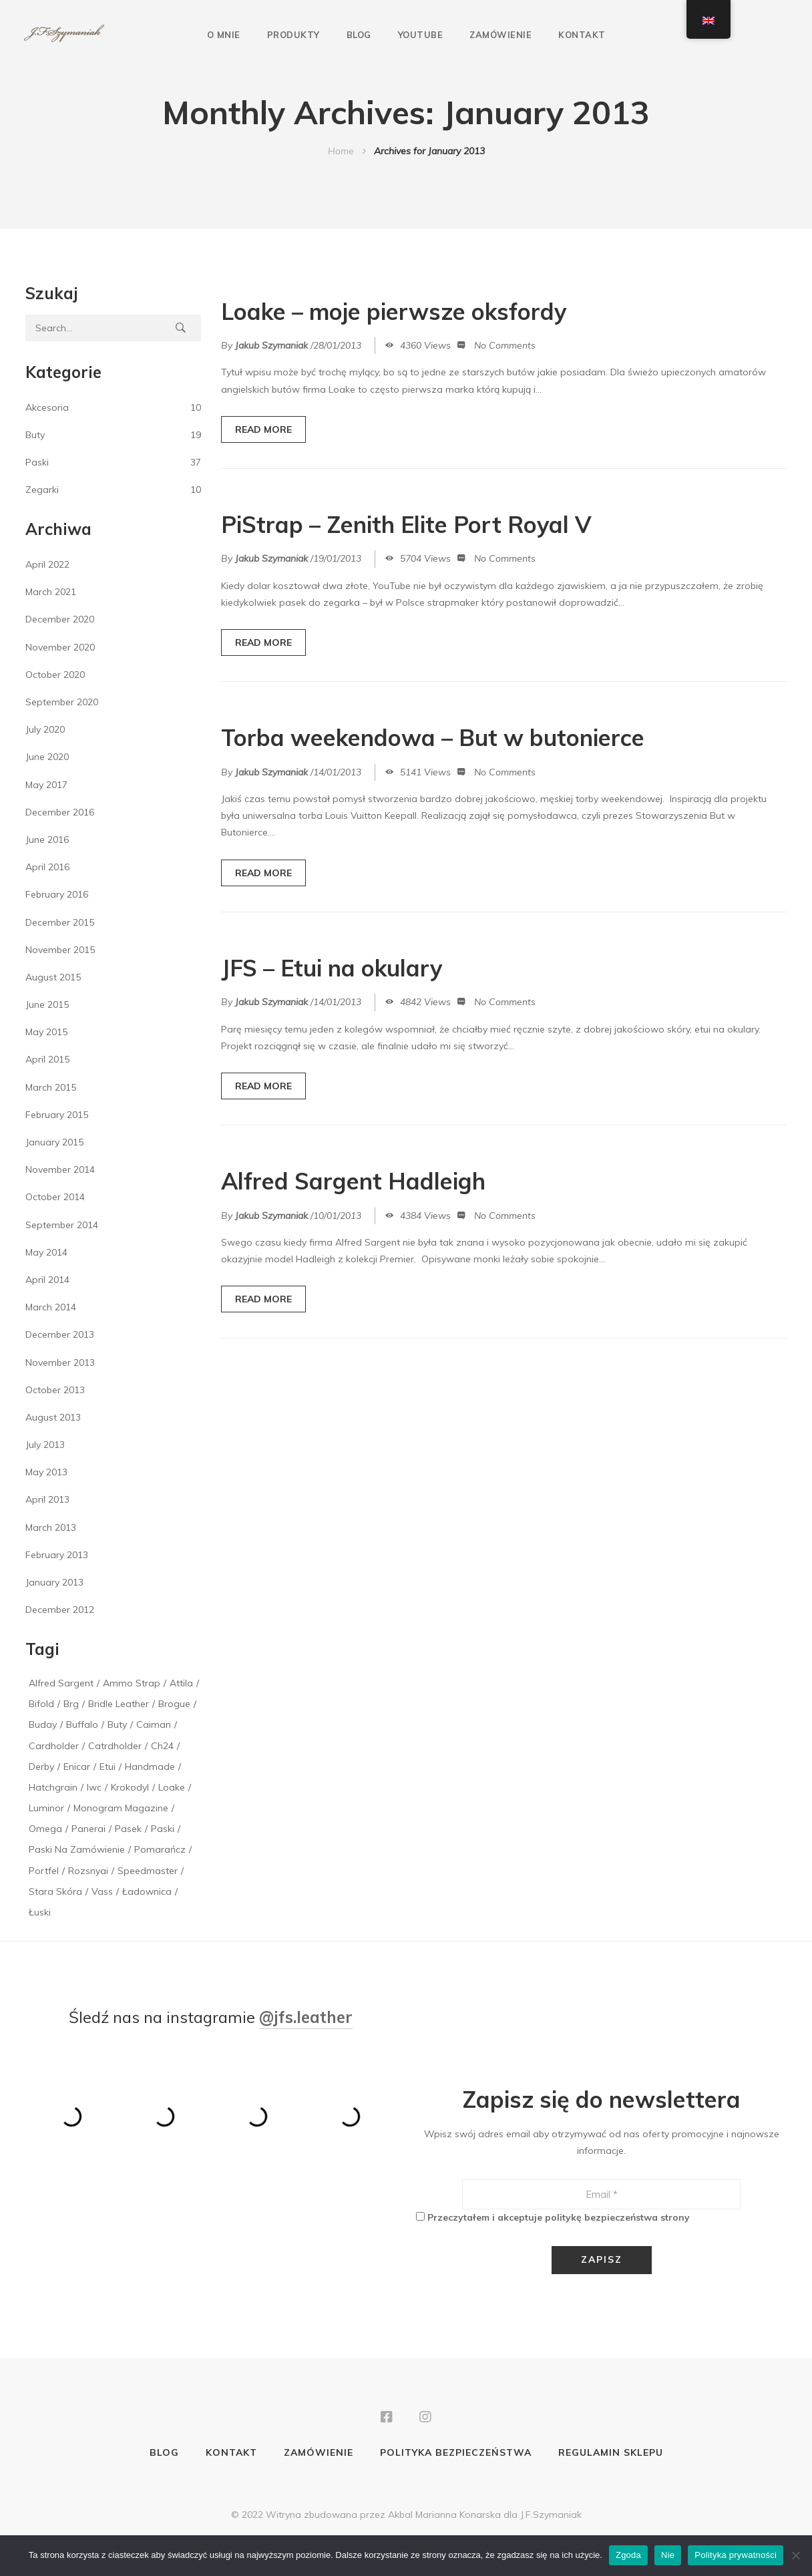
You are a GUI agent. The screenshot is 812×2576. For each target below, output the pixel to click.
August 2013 (53, 1417)
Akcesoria (47, 407)
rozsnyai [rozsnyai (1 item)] (88, 1871)
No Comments (505, 345)
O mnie (223, 34)
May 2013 (46, 1472)
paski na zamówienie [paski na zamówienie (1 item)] (77, 1849)
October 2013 (55, 1390)
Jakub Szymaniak (271, 345)
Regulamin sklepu (610, 2452)
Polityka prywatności (735, 2555)
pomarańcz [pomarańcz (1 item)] (160, 1849)
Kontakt (582, 34)
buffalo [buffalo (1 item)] (82, 1724)
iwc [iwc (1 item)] (94, 1787)
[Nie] (795, 2555)
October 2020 (55, 675)
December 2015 (59, 922)
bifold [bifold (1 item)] (41, 1704)
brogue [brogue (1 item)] (174, 1704)
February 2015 (56, 1115)
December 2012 (59, 1610)
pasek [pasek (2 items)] (128, 1829)
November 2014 (60, 1169)
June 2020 (47, 757)
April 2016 (47, 867)
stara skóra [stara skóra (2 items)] (55, 1891)
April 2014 (47, 1280)
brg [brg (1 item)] (71, 1704)
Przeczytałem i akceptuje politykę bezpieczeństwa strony (558, 2217)
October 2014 (55, 1197)
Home (341, 151)
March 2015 (50, 1087)
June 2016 (47, 840)
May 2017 (46, 785)
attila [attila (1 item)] (181, 1683)
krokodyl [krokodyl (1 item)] (130, 1787)
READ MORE (263, 429)
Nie (667, 2555)
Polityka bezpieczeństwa (456, 2452)
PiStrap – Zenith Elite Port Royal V (406, 524)
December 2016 (59, 812)
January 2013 (54, 1582)
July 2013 (45, 1445)
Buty (35, 435)
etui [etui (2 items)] (107, 1767)
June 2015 (47, 1004)
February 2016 (56, 894)
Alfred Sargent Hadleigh (353, 1181)
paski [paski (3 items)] (162, 1829)
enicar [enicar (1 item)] (76, 1767)
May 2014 (46, 1252)
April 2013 (47, 1499)
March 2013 (50, 1527)
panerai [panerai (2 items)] (88, 1829)
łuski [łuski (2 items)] (40, 1912)
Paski (37, 462)
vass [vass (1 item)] (102, 1891)
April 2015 (47, 1059)
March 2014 (50, 1307)
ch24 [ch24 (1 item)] (162, 1746)
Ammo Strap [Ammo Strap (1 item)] (131, 1683)
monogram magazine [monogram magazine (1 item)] (120, 1808)
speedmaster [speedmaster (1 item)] (148, 1871)
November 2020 (60, 647)
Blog (359, 34)
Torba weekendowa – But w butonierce (432, 737)
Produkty (293, 34)
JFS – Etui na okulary (331, 968)
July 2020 (45, 729)
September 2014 (61, 1225)
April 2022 (47, 564)
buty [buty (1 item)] (117, 1724)
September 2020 (61, 702)
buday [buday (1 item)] (43, 1724)
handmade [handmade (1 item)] (150, 1767)
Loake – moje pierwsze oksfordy (393, 311)
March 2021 (50, 592)
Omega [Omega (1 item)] (45, 1829)
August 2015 (53, 977)
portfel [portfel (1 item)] (44, 1871)
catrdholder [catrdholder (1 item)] (115, 1746)
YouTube (420, 34)
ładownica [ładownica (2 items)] (147, 1891)
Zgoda (628, 2555)
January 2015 (54, 1142)
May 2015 (46, 1032)
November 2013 (60, 1362)
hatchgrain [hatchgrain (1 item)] (53, 1787)
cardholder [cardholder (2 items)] (54, 1746)
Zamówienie (500, 34)
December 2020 (59, 619)
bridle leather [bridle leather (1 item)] (118, 1704)
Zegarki (42, 490)
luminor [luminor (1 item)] (46, 1808)
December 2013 (59, 1334)
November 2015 (60, 950)
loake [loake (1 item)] (171, 1787)
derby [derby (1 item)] (41, 1767)
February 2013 (56, 1555)
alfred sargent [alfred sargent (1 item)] (61, 1683)
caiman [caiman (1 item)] (153, 1724)
